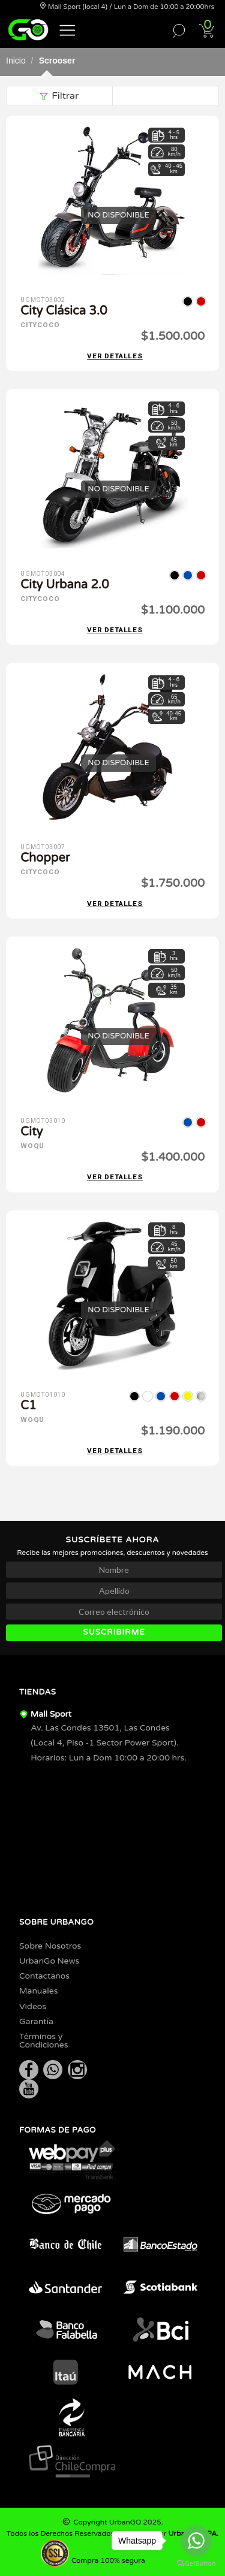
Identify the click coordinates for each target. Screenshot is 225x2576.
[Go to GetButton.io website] (196, 2564)
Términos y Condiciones (43, 2040)
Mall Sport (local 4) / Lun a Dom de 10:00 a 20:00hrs (127, 7)
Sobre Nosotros (50, 1946)
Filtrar (59, 96)
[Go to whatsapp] (196, 2541)
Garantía (36, 2021)
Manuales (38, 1991)
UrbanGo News (49, 1961)
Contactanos (44, 1976)
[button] (67, 29)
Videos (32, 2006)
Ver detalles (115, 356)
